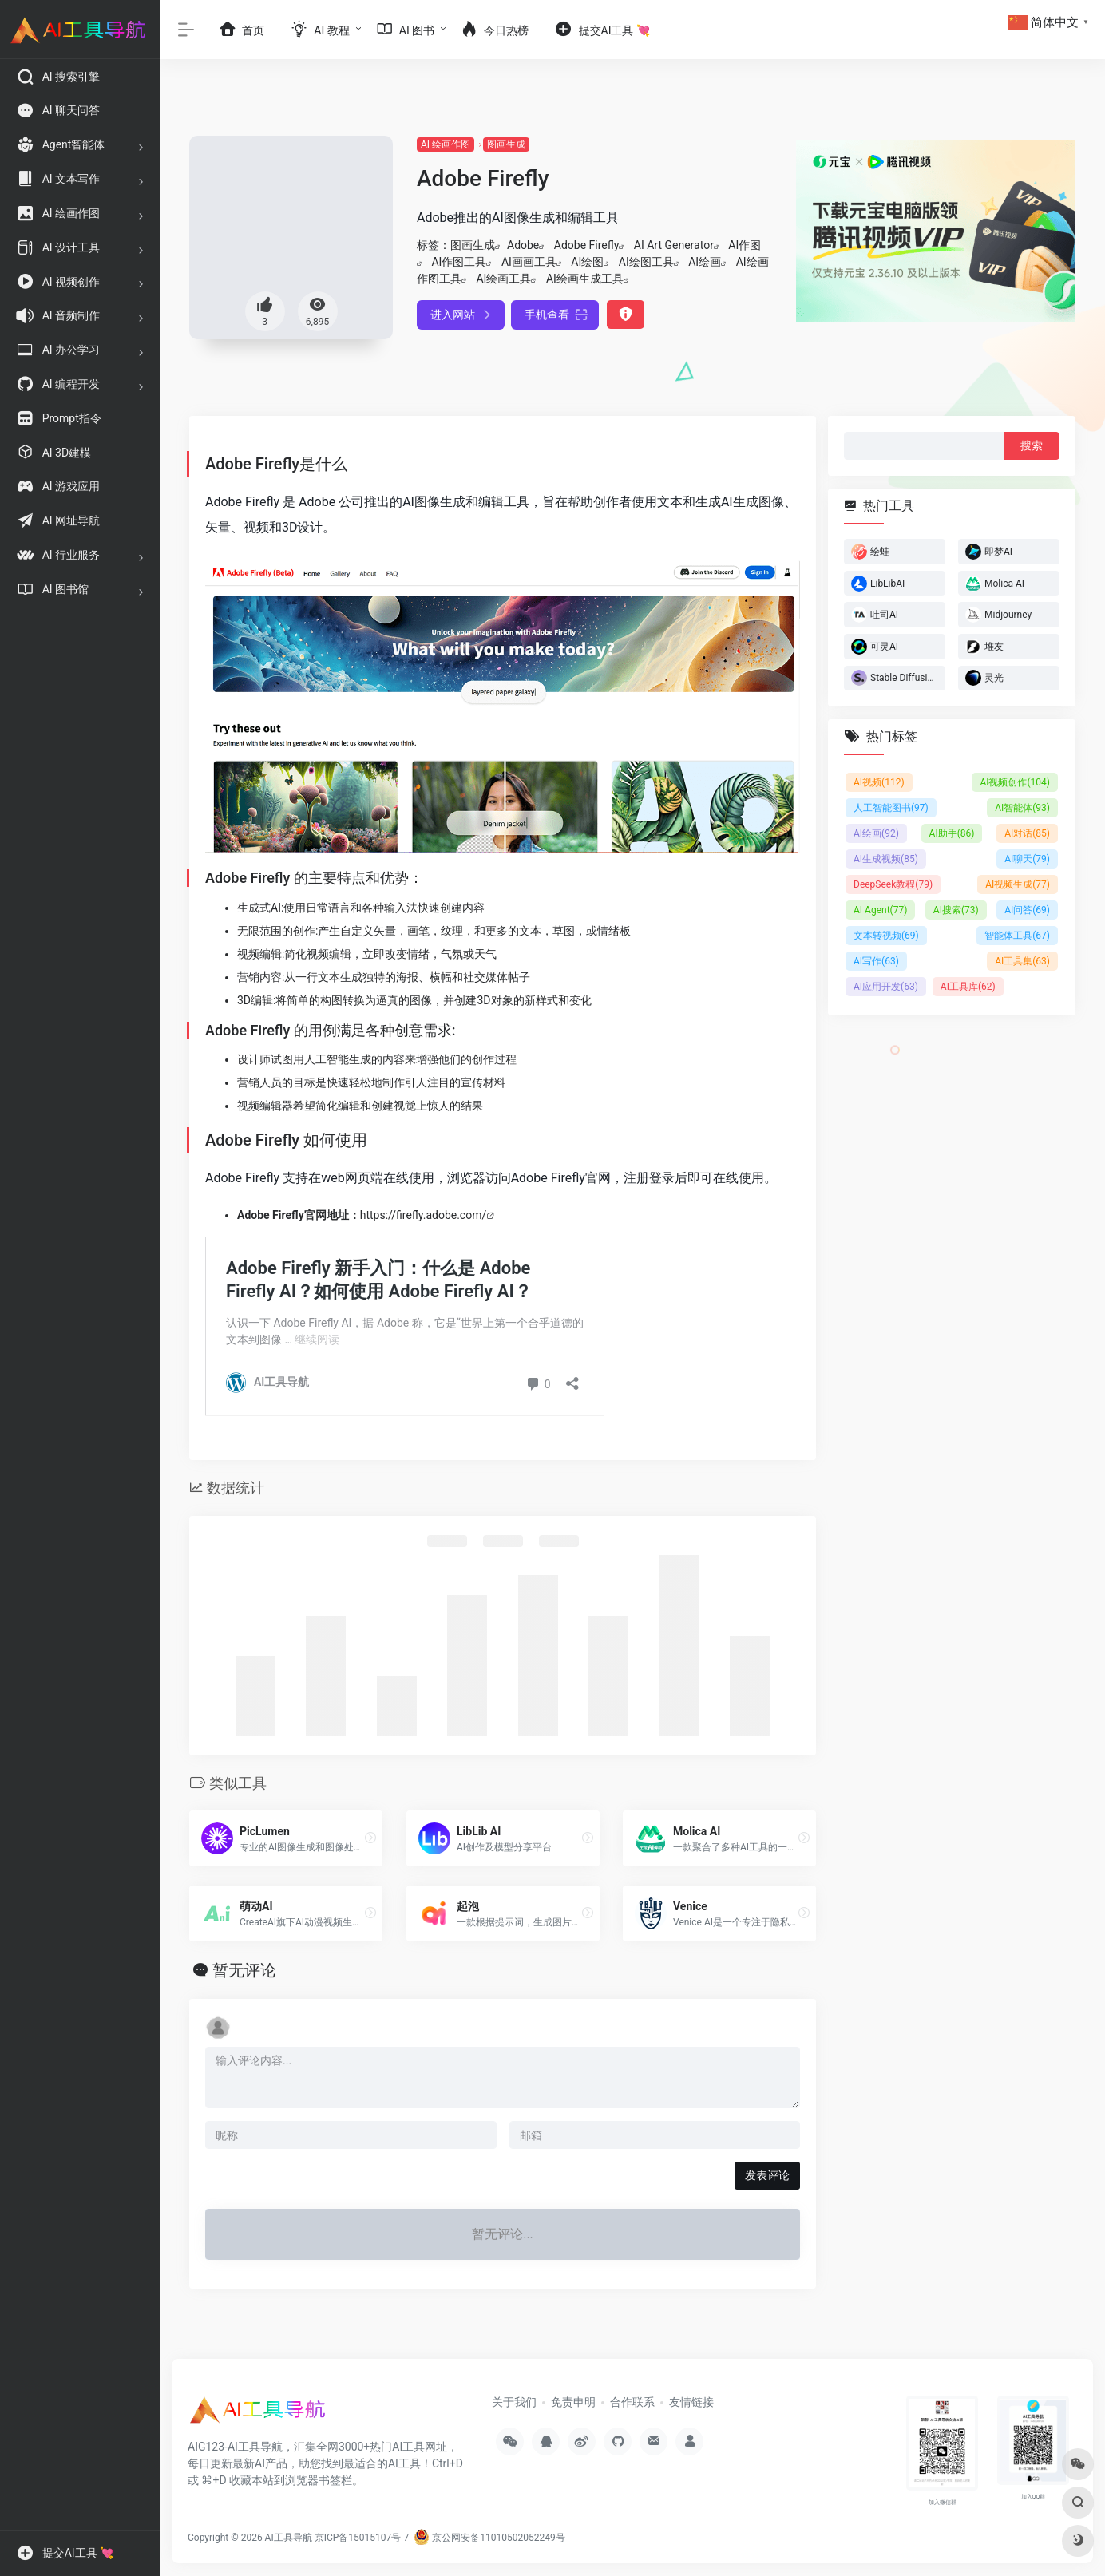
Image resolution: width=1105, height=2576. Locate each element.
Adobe (523, 245)
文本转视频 (886, 935)
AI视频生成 (1017, 884)
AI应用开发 (886, 986)
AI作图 (744, 245)
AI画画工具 (528, 261)
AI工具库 (968, 986)
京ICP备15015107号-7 (362, 2537)
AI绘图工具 (646, 261)
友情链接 (691, 2402)
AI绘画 (704, 261)
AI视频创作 (1015, 782)
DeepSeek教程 (893, 884)
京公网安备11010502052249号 (489, 2537)
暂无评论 (244, 1970)
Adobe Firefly (587, 245)
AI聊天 (1027, 859)
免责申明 (573, 2402)
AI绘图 (587, 261)
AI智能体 (1022, 807)
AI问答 (1027, 910)
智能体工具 (1017, 935)
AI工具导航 (288, 2537)
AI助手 (952, 833)
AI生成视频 (886, 859)
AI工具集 (1022, 961)
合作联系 (632, 2402)
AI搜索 (956, 910)
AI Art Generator (674, 245)
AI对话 (1027, 833)
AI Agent (880, 910)
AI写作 (876, 961)
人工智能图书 (891, 807)
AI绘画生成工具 (585, 278)
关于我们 (514, 2402)
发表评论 (767, 2175)
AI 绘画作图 (445, 144)
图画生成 (506, 144)
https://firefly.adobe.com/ (423, 1215)
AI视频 (879, 782)
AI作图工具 (458, 261)
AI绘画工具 (503, 278)
